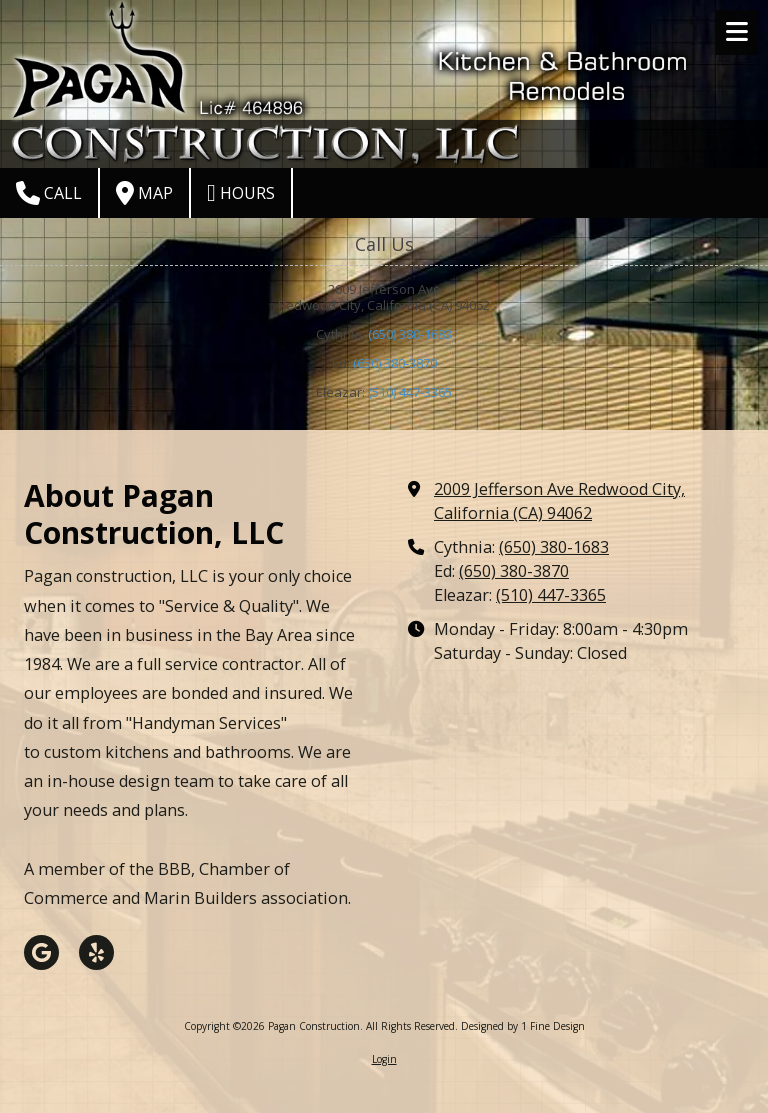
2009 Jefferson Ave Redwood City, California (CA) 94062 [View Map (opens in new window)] (559, 501)
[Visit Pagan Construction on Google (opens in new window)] (41, 952)
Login (384, 1059)
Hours (241, 193)
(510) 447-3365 (410, 392)
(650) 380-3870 (395, 363)
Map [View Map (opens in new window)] (144, 193)
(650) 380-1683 (410, 334)
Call (49, 193)
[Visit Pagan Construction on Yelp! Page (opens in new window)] (96, 952)
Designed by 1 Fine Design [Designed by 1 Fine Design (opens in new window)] (523, 1026)
